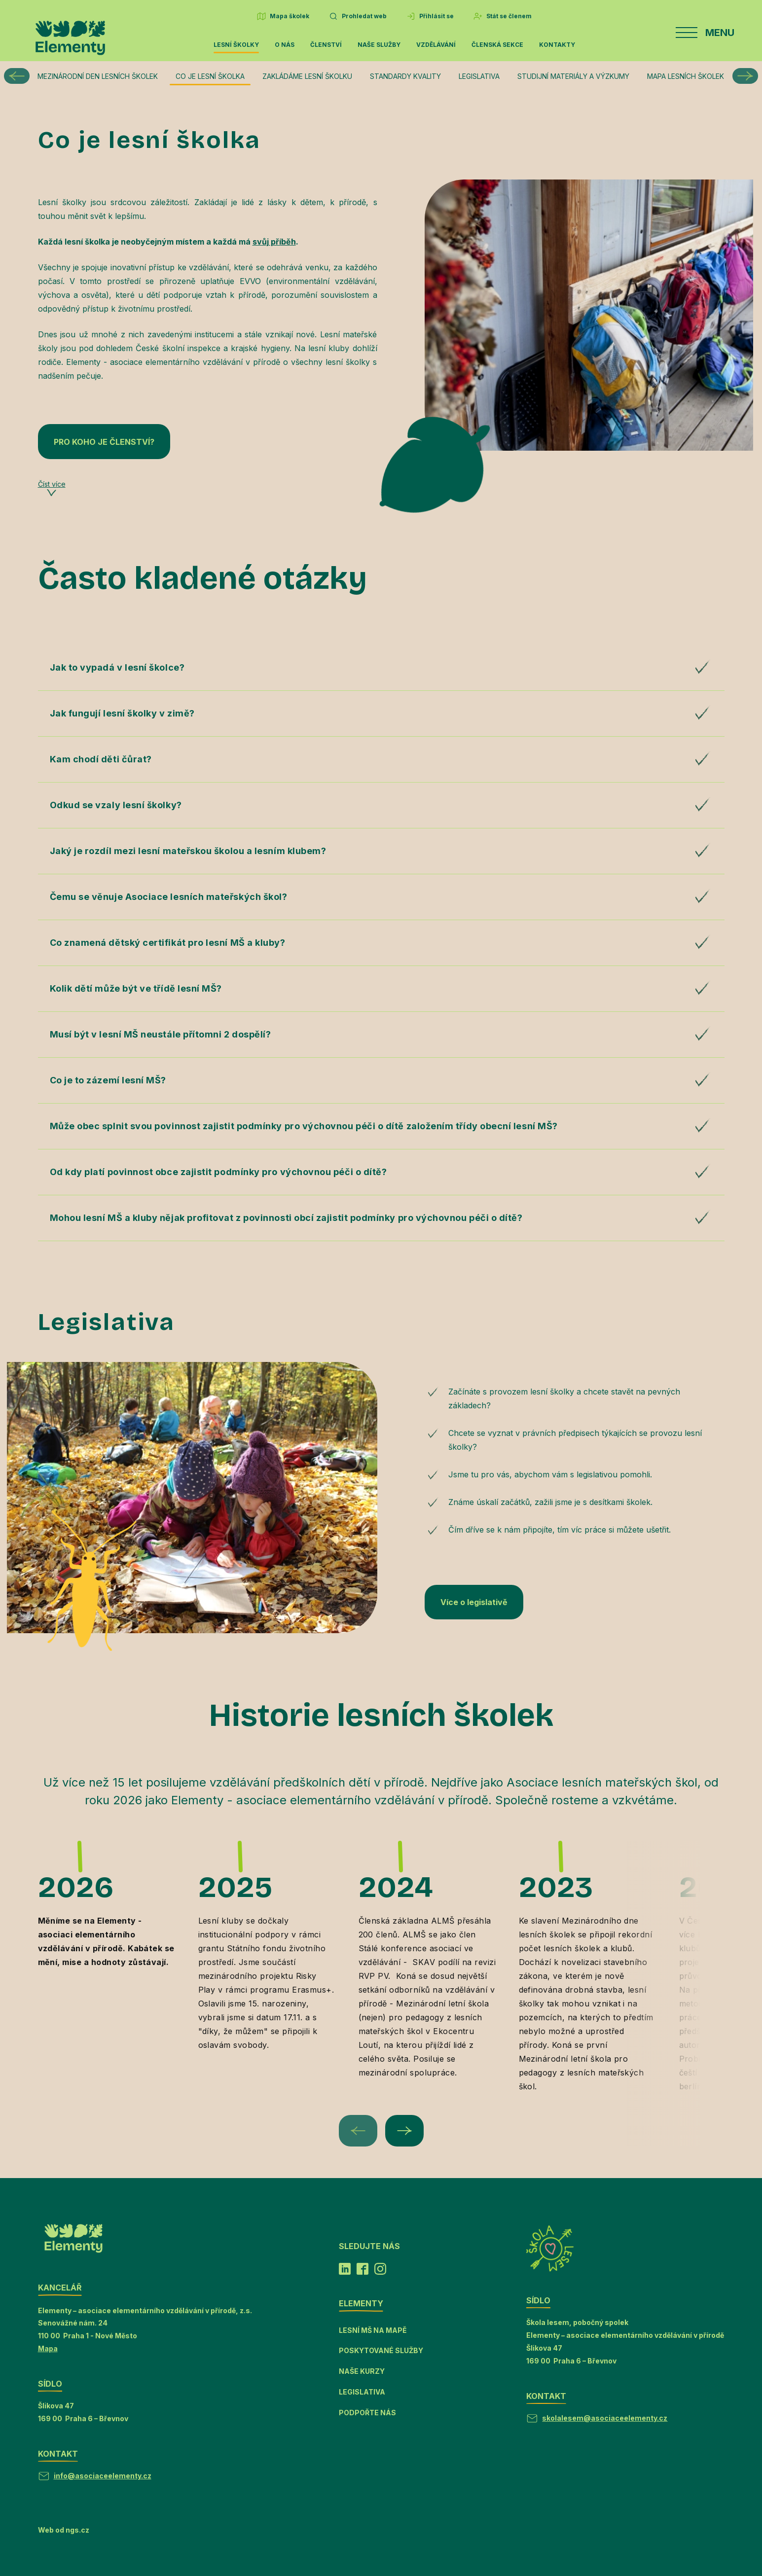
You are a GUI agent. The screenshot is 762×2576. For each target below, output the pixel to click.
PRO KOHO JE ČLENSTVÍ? (104, 442)
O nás (284, 44)
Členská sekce (497, 44)
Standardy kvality (405, 76)
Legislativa (479, 76)
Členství (326, 44)
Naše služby (379, 44)
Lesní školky (236, 44)
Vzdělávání (436, 44)
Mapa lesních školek (685, 76)
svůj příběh (274, 242)
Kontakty (557, 44)
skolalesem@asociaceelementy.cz (604, 2418)
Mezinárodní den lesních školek (97, 76)
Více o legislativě (474, 1602)
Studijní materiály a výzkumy (573, 76)
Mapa (48, 2348)
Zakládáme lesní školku (307, 76)
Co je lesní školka (210, 76)
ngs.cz (77, 2530)
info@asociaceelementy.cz (102, 2475)
